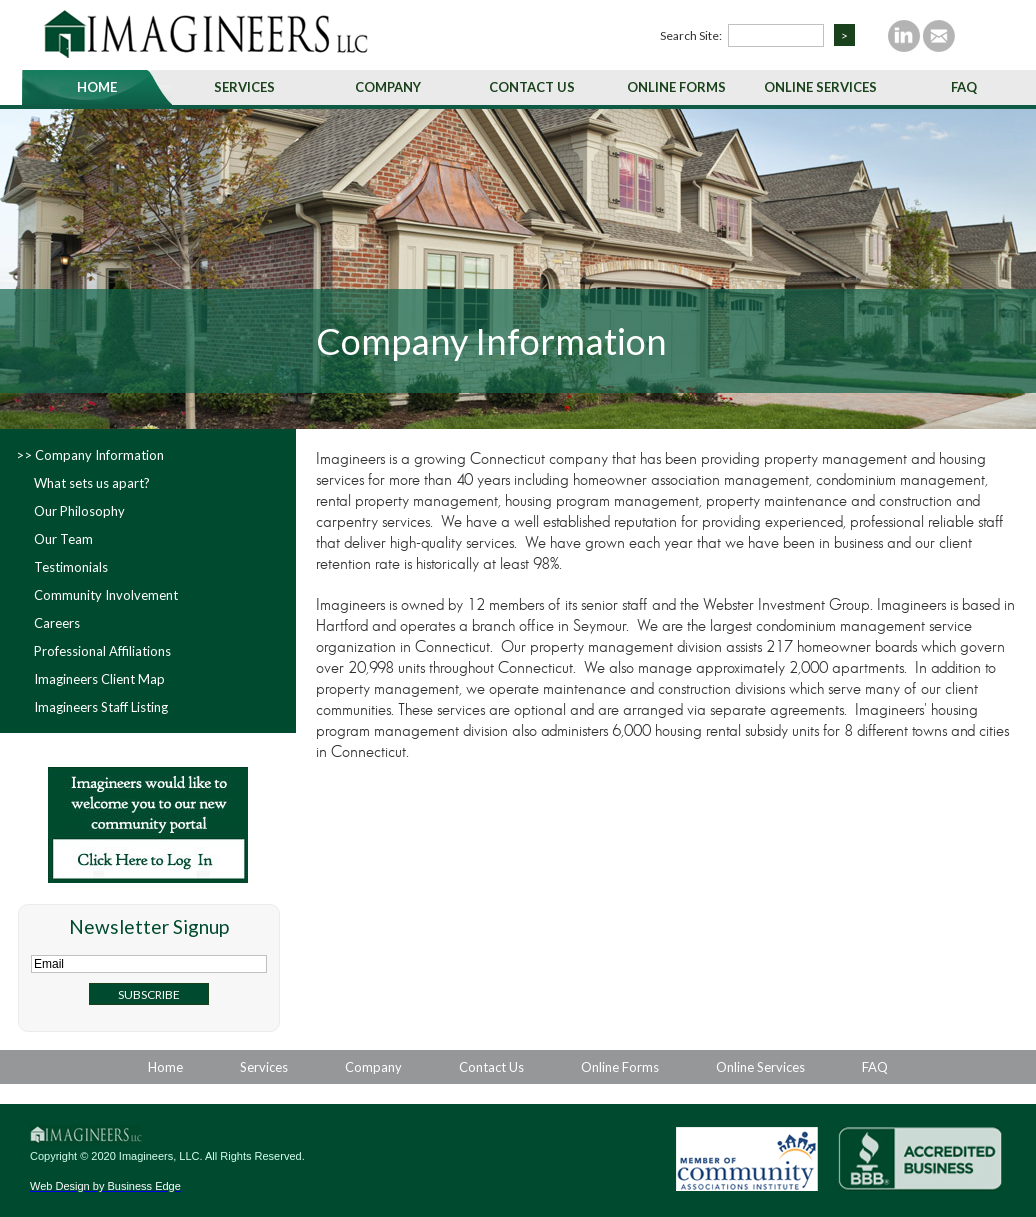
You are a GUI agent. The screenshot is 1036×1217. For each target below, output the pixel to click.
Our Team (63, 539)
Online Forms (676, 87)
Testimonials (71, 567)
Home (97, 87)
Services (244, 87)
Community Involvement (106, 595)
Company (388, 87)
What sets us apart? (92, 483)
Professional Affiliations (102, 651)
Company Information (99, 455)
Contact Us (532, 87)
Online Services (820, 87)
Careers (57, 623)
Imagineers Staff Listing (101, 707)
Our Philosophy (79, 511)
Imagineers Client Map (99, 679)
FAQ (964, 87)
